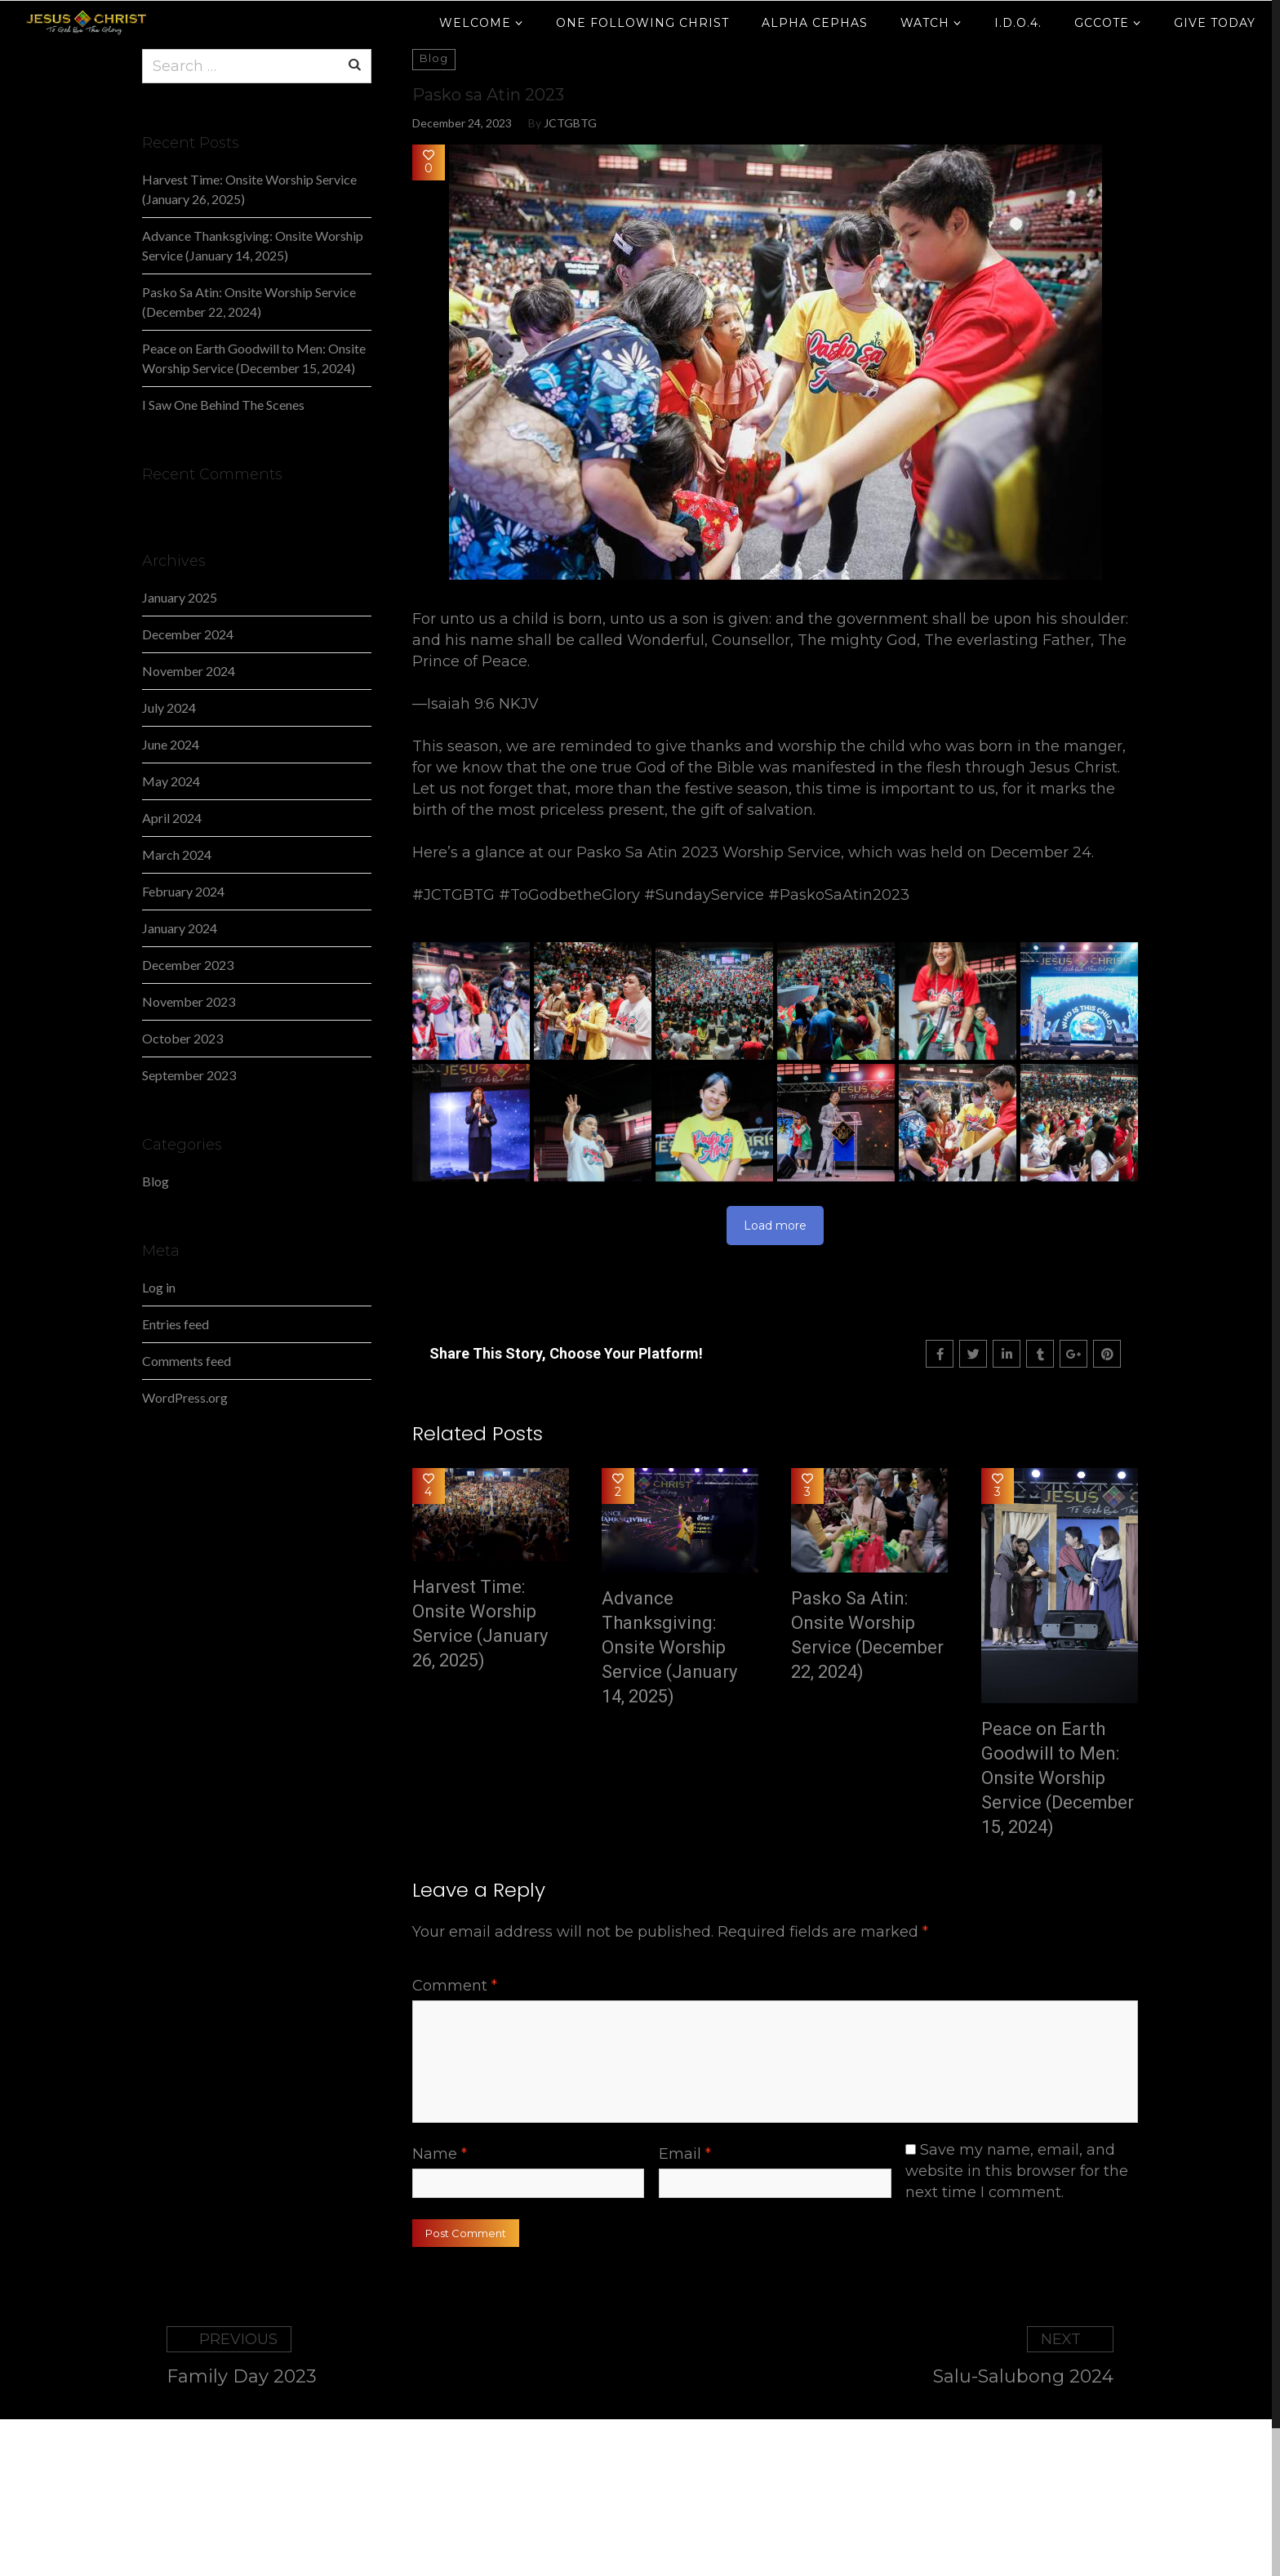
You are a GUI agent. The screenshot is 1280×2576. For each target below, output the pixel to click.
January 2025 (179, 597)
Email (685, 2154)
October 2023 (182, 1038)
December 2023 (187, 964)
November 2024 (188, 670)
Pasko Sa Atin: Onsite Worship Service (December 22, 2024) (867, 1635)
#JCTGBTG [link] (453, 895)
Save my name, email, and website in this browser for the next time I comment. (1016, 2171)
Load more (775, 1225)
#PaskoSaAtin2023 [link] (838, 895)
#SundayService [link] (704, 895)
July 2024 (169, 707)
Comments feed (186, 1360)
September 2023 (189, 1075)
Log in (159, 1287)
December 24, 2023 (462, 123)
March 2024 (176, 854)
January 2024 (179, 928)
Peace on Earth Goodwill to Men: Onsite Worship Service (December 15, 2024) (1057, 1778)
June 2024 (170, 744)
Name (439, 2154)
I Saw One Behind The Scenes (223, 404)
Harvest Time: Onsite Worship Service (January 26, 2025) (480, 1624)
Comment (454, 1986)
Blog (155, 1181)
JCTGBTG (570, 123)
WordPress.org (185, 1397)
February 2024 (183, 891)
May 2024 (171, 781)
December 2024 (187, 634)
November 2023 (188, 1001)
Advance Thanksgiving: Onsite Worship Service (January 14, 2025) (669, 1647)
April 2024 (172, 817)
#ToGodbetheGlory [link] (569, 895)
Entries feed (175, 1324)
